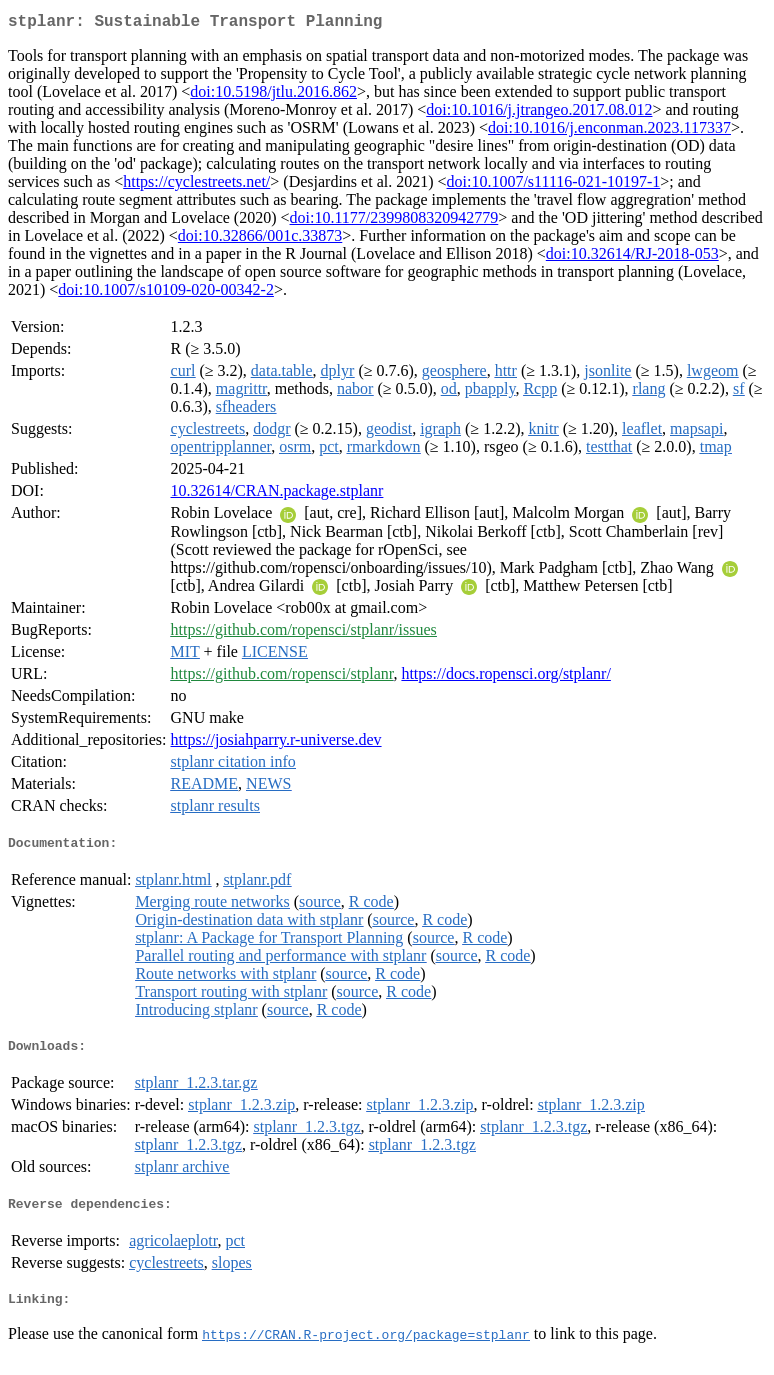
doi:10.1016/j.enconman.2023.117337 (609, 131)
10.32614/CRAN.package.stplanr (277, 494)
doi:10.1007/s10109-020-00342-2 (166, 293)
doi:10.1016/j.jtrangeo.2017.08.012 (539, 113)
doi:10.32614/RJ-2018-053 (632, 257)
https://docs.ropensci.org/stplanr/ (505, 677)
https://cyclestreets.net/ (196, 185)
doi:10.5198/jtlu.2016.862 (273, 95)
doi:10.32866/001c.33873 (260, 239)
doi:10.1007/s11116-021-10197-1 (554, 185)
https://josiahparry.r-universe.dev (276, 743)
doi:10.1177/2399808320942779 (394, 221)
